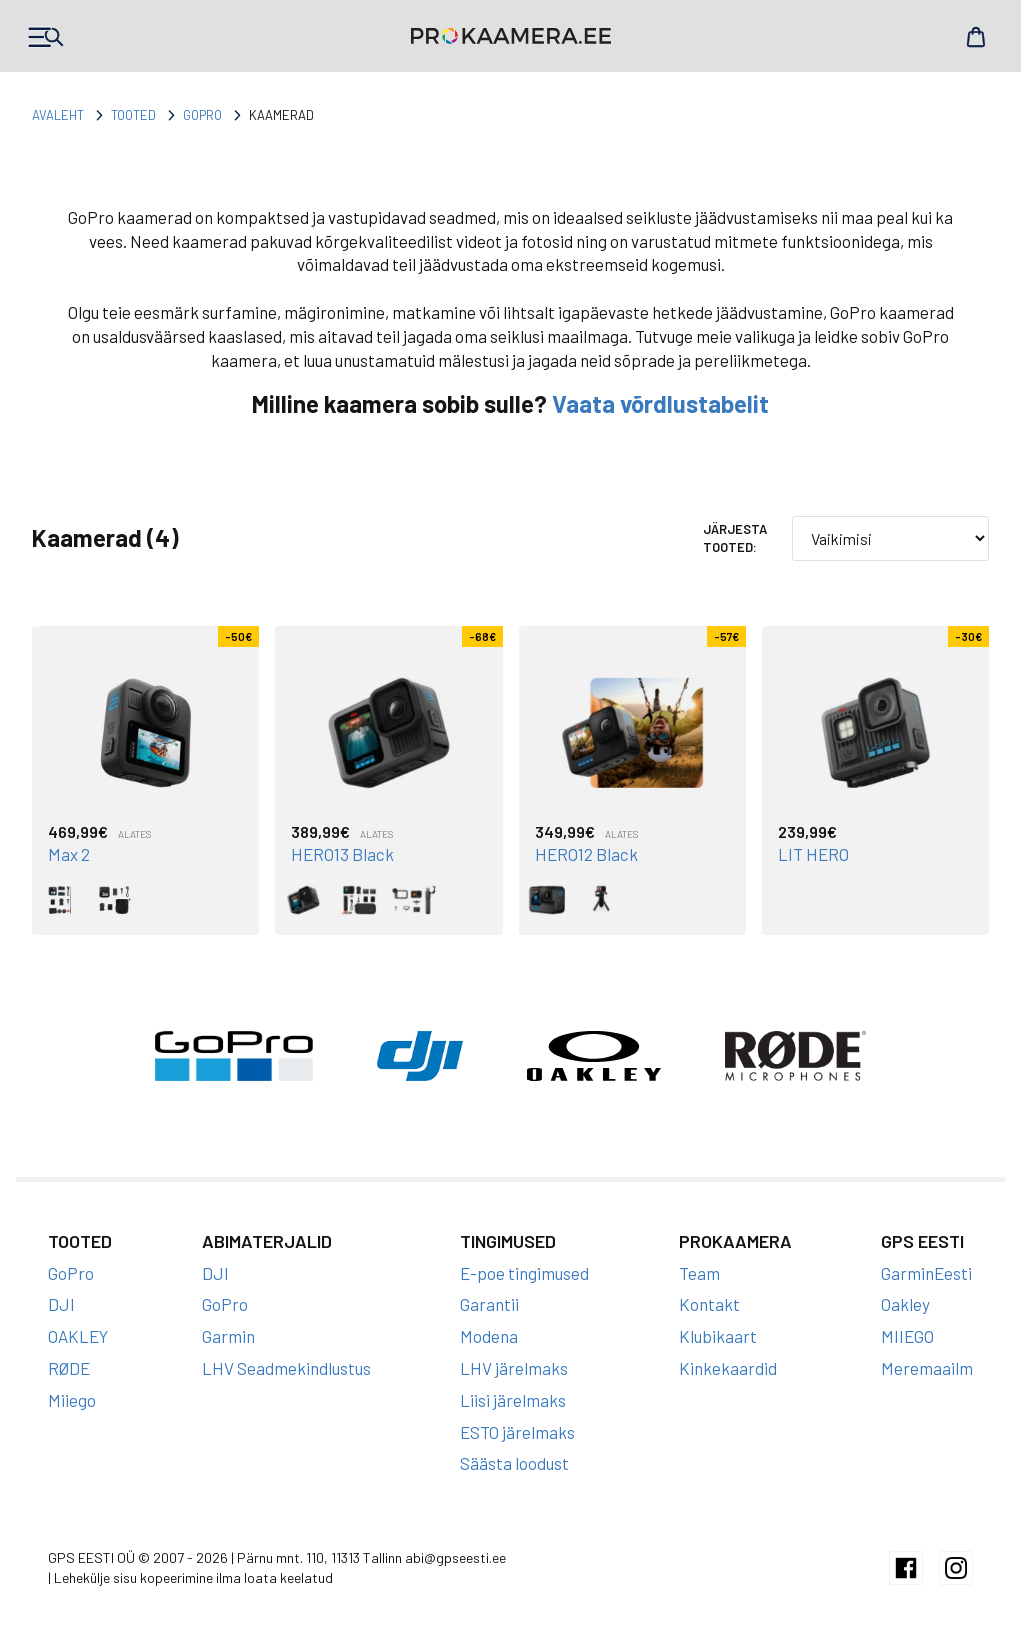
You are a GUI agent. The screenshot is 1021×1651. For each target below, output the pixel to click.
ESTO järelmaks (517, 1432)
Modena (489, 1336)
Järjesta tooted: (735, 538)
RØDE (69, 1368)
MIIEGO (907, 1336)
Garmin (228, 1336)
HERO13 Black (342, 854)
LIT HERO (813, 854)
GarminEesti (926, 1273)
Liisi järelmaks (513, 1400)
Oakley (905, 1304)
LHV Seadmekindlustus (286, 1368)
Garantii (489, 1304)
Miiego (72, 1400)
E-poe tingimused (524, 1273)
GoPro (202, 115)
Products (45, 37)
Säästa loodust (514, 1463)
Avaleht (58, 115)
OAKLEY (78, 1336)
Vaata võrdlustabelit (660, 403)
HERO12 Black (586, 854)
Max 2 (69, 854)
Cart (976, 37)
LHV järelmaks (514, 1368)
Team (699, 1273)
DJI (61, 1304)
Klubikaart (718, 1336)
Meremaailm (927, 1368)
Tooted (133, 115)
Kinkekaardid (728, 1368)
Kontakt (709, 1304)
